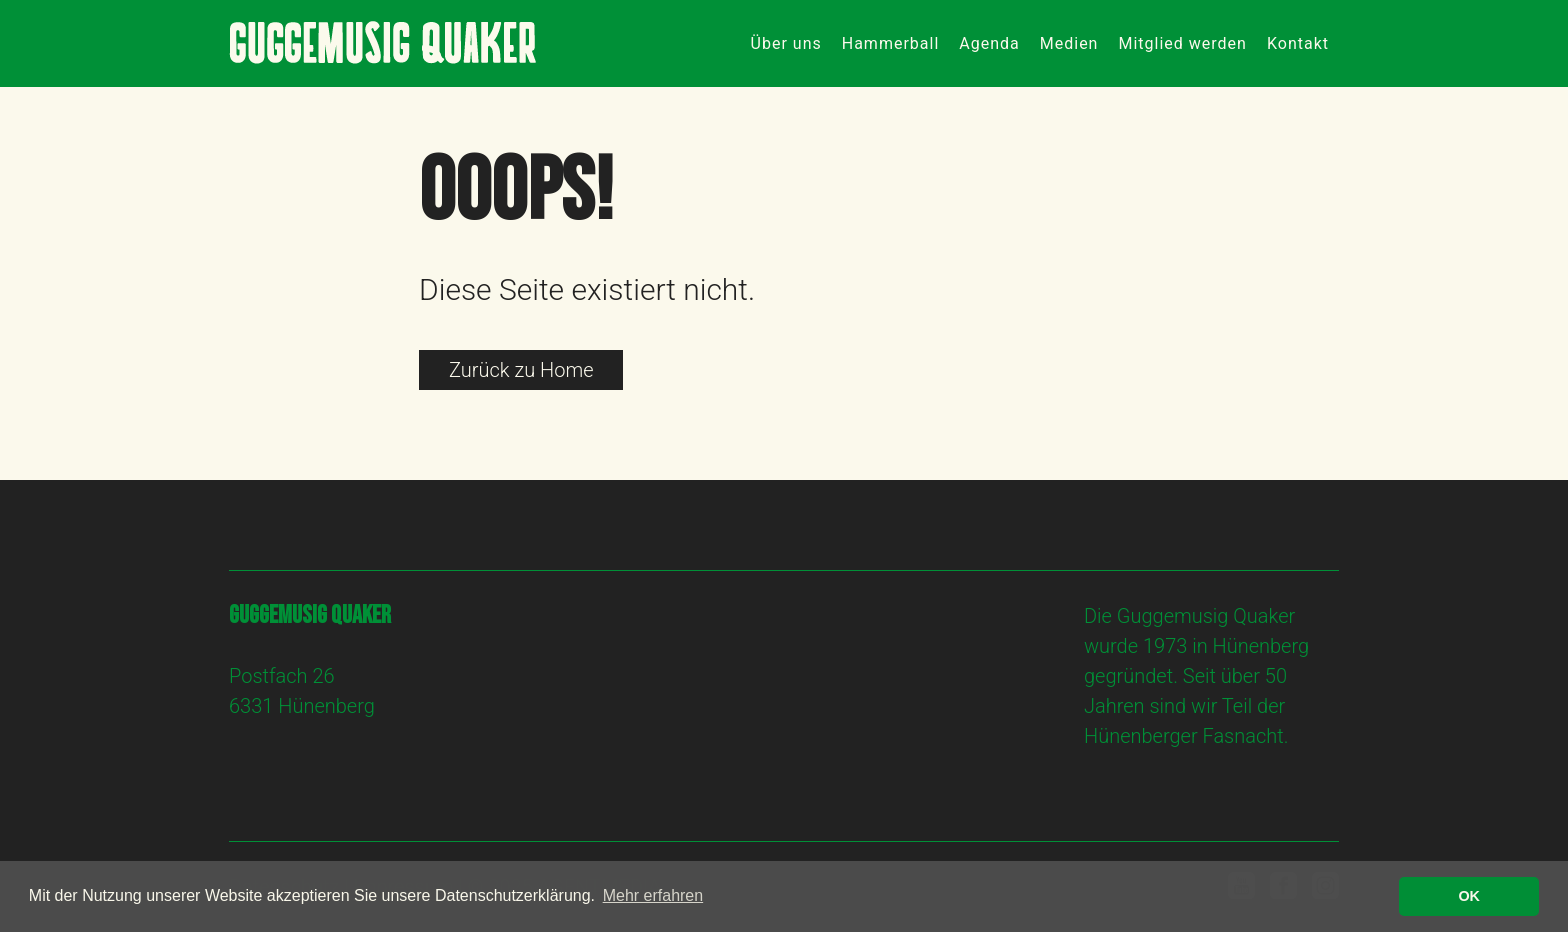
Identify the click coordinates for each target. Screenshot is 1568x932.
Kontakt (1298, 43)
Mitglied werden (1182, 43)
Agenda (989, 43)
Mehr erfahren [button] (653, 895)
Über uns (786, 43)
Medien (1069, 43)
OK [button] (1469, 896)
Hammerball (891, 43)
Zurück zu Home (521, 370)
